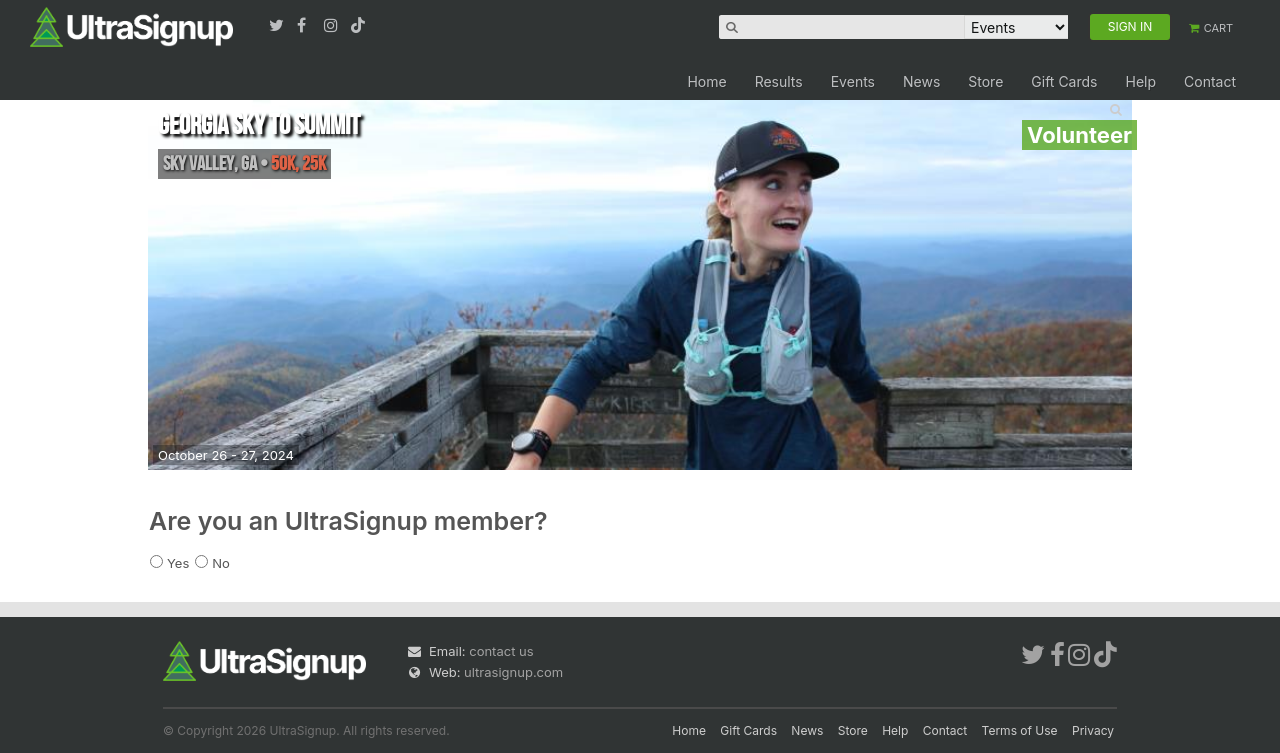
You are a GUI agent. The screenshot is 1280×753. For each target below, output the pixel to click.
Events (853, 81)
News (921, 81)
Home (706, 81)
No (221, 563)
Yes (178, 563)
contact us (501, 651)
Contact (1210, 81)
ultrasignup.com (513, 672)
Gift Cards (1064, 81)
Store (985, 81)
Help (1140, 81)
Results (779, 81)
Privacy (1093, 730)
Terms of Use (1020, 730)
